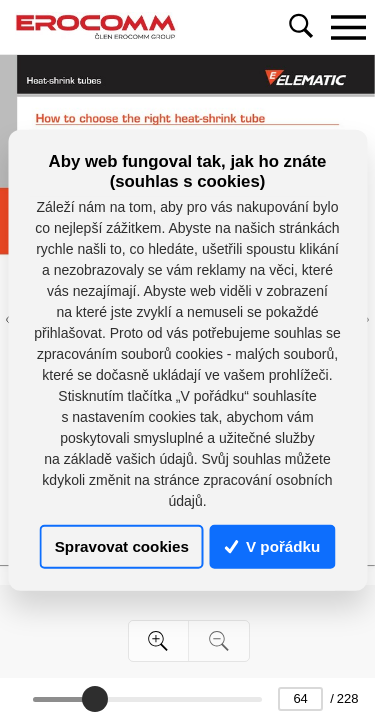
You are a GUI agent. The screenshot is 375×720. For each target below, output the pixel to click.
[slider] (95, 699)
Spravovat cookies (122, 546)
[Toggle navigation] (348, 27)
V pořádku (273, 546)
